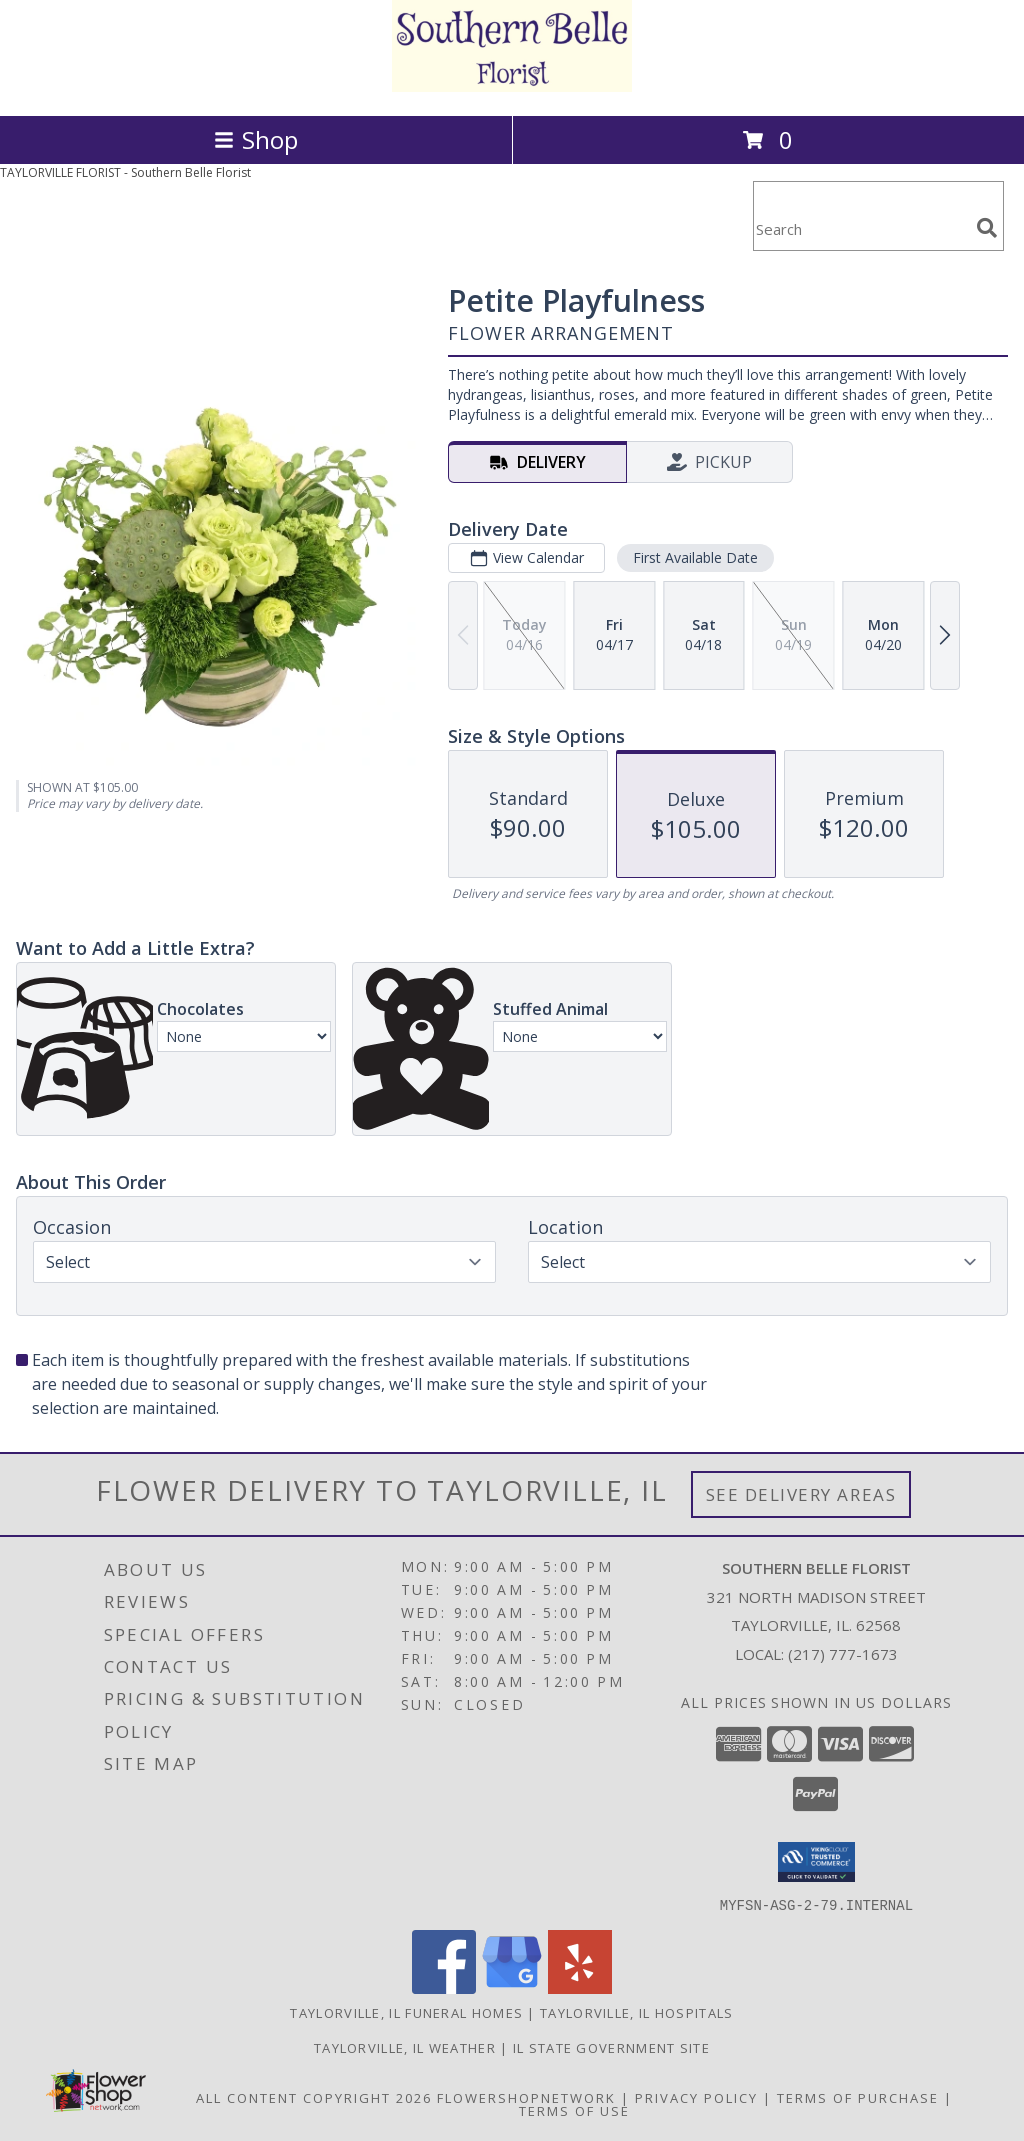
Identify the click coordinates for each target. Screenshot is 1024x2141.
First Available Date (695, 557)
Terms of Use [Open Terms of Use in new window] (574, 2110)
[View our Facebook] (444, 1987)
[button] (816, 1862)
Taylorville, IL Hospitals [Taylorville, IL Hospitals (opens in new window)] (637, 2012)
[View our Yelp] (580, 1987)
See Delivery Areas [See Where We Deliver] (801, 1494)
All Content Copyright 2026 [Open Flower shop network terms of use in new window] (314, 2097)
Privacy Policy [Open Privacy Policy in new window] (696, 2097)
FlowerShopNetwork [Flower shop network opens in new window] (526, 2097)
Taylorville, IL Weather (405, 2047)
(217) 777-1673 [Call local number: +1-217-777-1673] (843, 1654)
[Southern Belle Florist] (512, 86)
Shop (256, 139)
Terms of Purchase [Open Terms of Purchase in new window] (858, 2097)
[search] (987, 228)
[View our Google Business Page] (512, 1987)
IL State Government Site (611, 2047)
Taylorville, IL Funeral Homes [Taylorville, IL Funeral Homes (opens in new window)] (406, 2012)
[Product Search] (861, 228)
